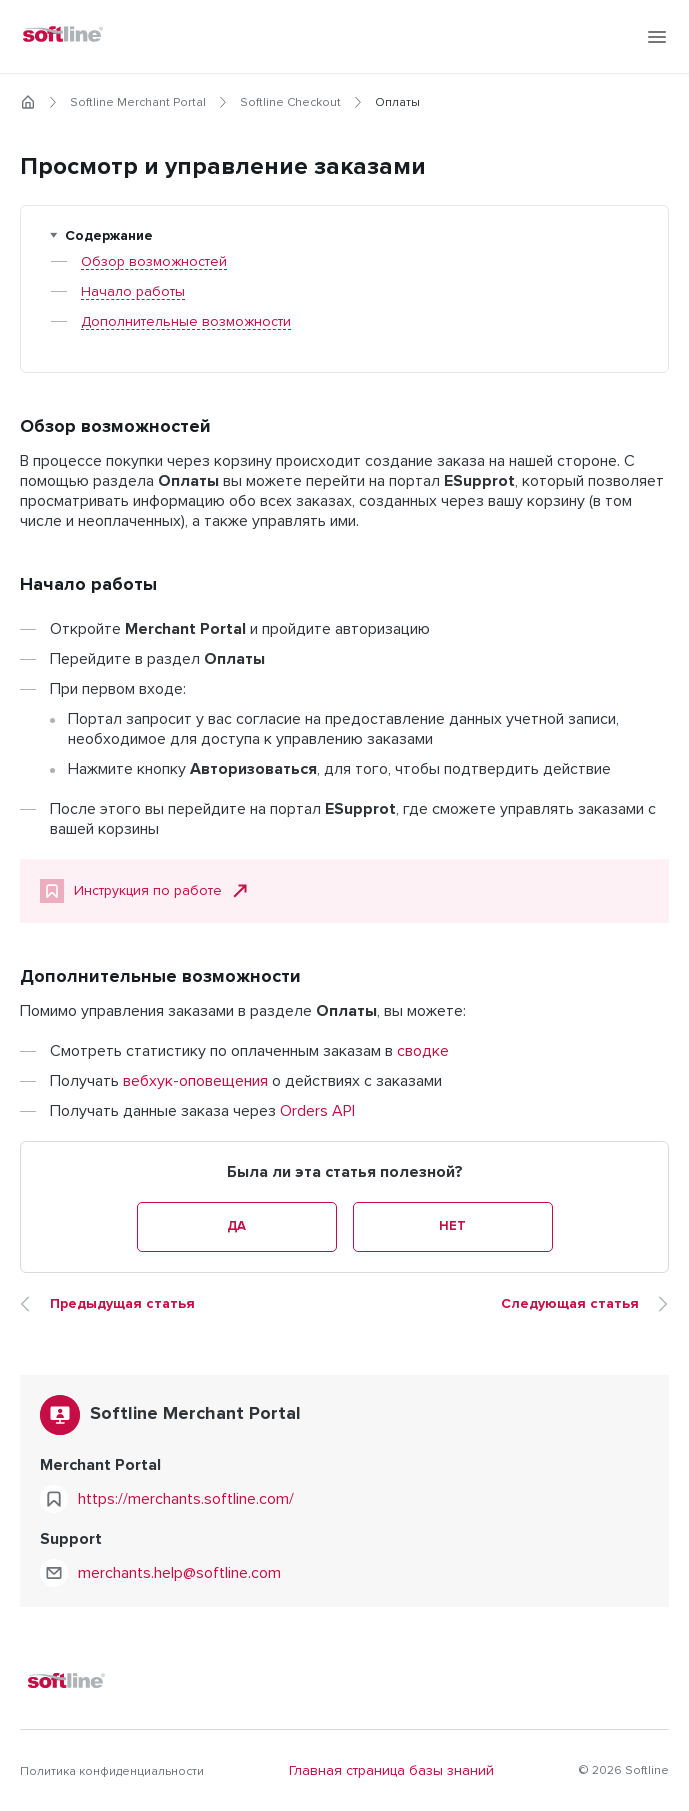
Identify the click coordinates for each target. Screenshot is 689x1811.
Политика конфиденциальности (112, 1772)
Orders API (317, 1111)
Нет (452, 1226)
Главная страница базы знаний (391, 1771)
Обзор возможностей (154, 262)
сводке (423, 1051)
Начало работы (133, 292)
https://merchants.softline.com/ (186, 1499)
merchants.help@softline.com (179, 1573)
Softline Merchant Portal (138, 103)
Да (236, 1226)
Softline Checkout (290, 103)
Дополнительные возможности (186, 322)
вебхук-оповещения (195, 1081)
